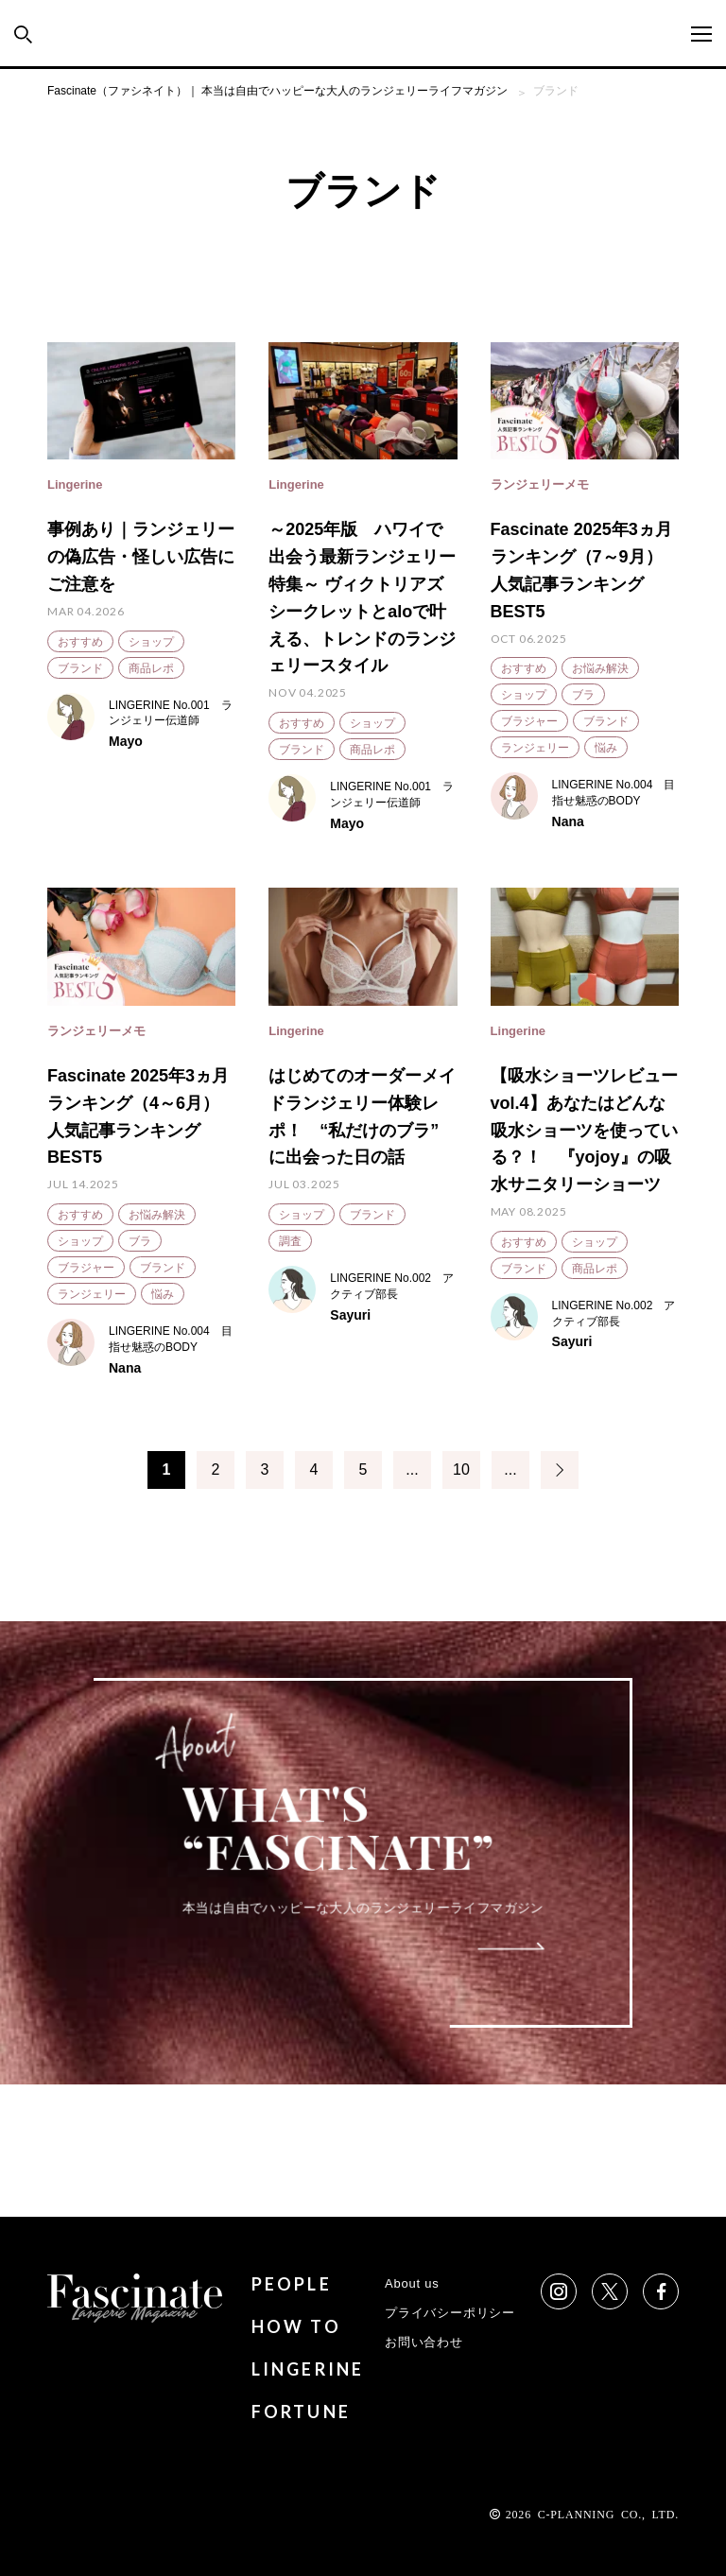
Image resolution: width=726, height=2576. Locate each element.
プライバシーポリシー (450, 2313)
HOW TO (296, 2326)
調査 (290, 1241)
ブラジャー (529, 721)
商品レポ (151, 668)
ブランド (80, 668)
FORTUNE (301, 2411)
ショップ (151, 641)
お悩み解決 (600, 668)
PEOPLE (291, 2283)
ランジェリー (535, 747)
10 (461, 1469)
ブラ (583, 694)
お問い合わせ (424, 2342)
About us (412, 2283)
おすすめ (80, 641)
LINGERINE (308, 2369)
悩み (606, 747)
